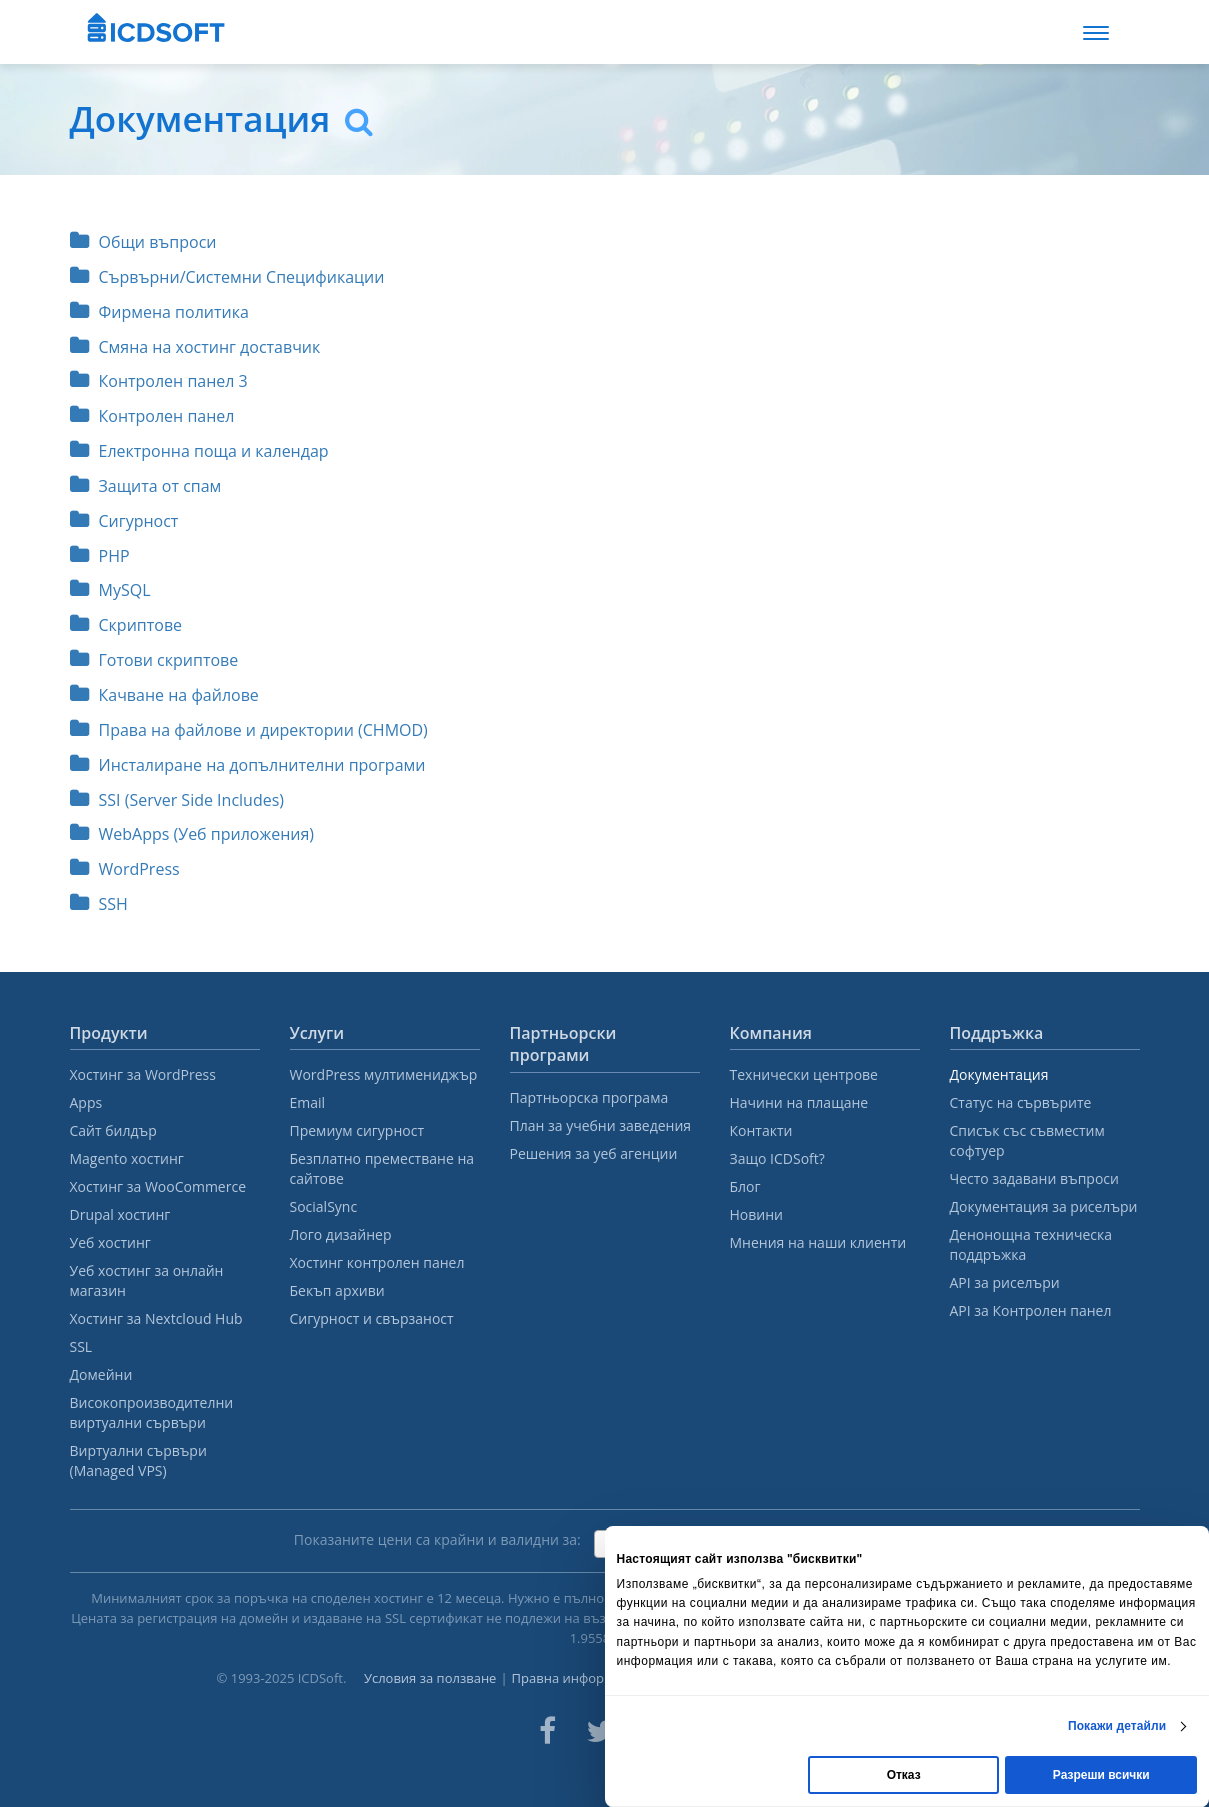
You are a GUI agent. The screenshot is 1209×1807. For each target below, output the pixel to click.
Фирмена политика (159, 312)
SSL (81, 1346)
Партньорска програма (589, 1097)
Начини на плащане (799, 1102)
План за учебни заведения (601, 1125)
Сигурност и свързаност (372, 1318)
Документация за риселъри (1044, 1206)
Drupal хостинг (120, 1214)
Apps (86, 1102)
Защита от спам (146, 486)
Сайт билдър (113, 1130)
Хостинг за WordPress (143, 1074)
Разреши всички (1101, 1775)
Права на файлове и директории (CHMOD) (249, 730)
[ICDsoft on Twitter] (600, 1731)
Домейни (101, 1374)
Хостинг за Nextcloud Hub (156, 1318)
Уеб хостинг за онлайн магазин (147, 1280)
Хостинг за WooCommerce (158, 1186)
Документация (999, 1074)
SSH (99, 904)
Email (308, 1102)
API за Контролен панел (1031, 1310)
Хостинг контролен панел (377, 1262)
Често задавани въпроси (1034, 1178)
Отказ (904, 1775)
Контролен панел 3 (159, 381)
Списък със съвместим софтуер (1027, 1140)
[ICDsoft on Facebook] (547, 1731)
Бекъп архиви (337, 1290)
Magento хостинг (127, 1158)
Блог (745, 1186)
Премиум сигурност (357, 1130)
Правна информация (578, 1678)
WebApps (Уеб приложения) (192, 834)
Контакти (761, 1130)
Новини (756, 1214)
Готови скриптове (154, 660)
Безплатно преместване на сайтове (382, 1168)
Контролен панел (152, 416)
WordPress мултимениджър (384, 1074)
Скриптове (126, 625)
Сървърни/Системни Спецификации (227, 277)
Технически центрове (804, 1074)
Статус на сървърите (1021, 1102)
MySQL (110, 590)
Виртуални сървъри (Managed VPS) (138, 1460)
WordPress (125, 869)
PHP (100, 556)
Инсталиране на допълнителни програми (248, 765)
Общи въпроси (143, 242)
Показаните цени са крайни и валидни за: (437, 1539)
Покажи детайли (1117, 1726)
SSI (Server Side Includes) (177, 800)
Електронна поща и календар (199, 451)
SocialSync (324, 1206)
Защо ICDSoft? (777, 1158)
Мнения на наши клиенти (818, 1242)
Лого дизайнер (341, 1234)
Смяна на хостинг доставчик (195, 347)
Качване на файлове (164, 695)
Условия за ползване (430, 1678)
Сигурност (124, 521)
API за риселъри (1005, 1282)
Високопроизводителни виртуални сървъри (152, 1412)
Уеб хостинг (110, 1242)
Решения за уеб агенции (594, 1153)
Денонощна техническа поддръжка (1031, 1244)
